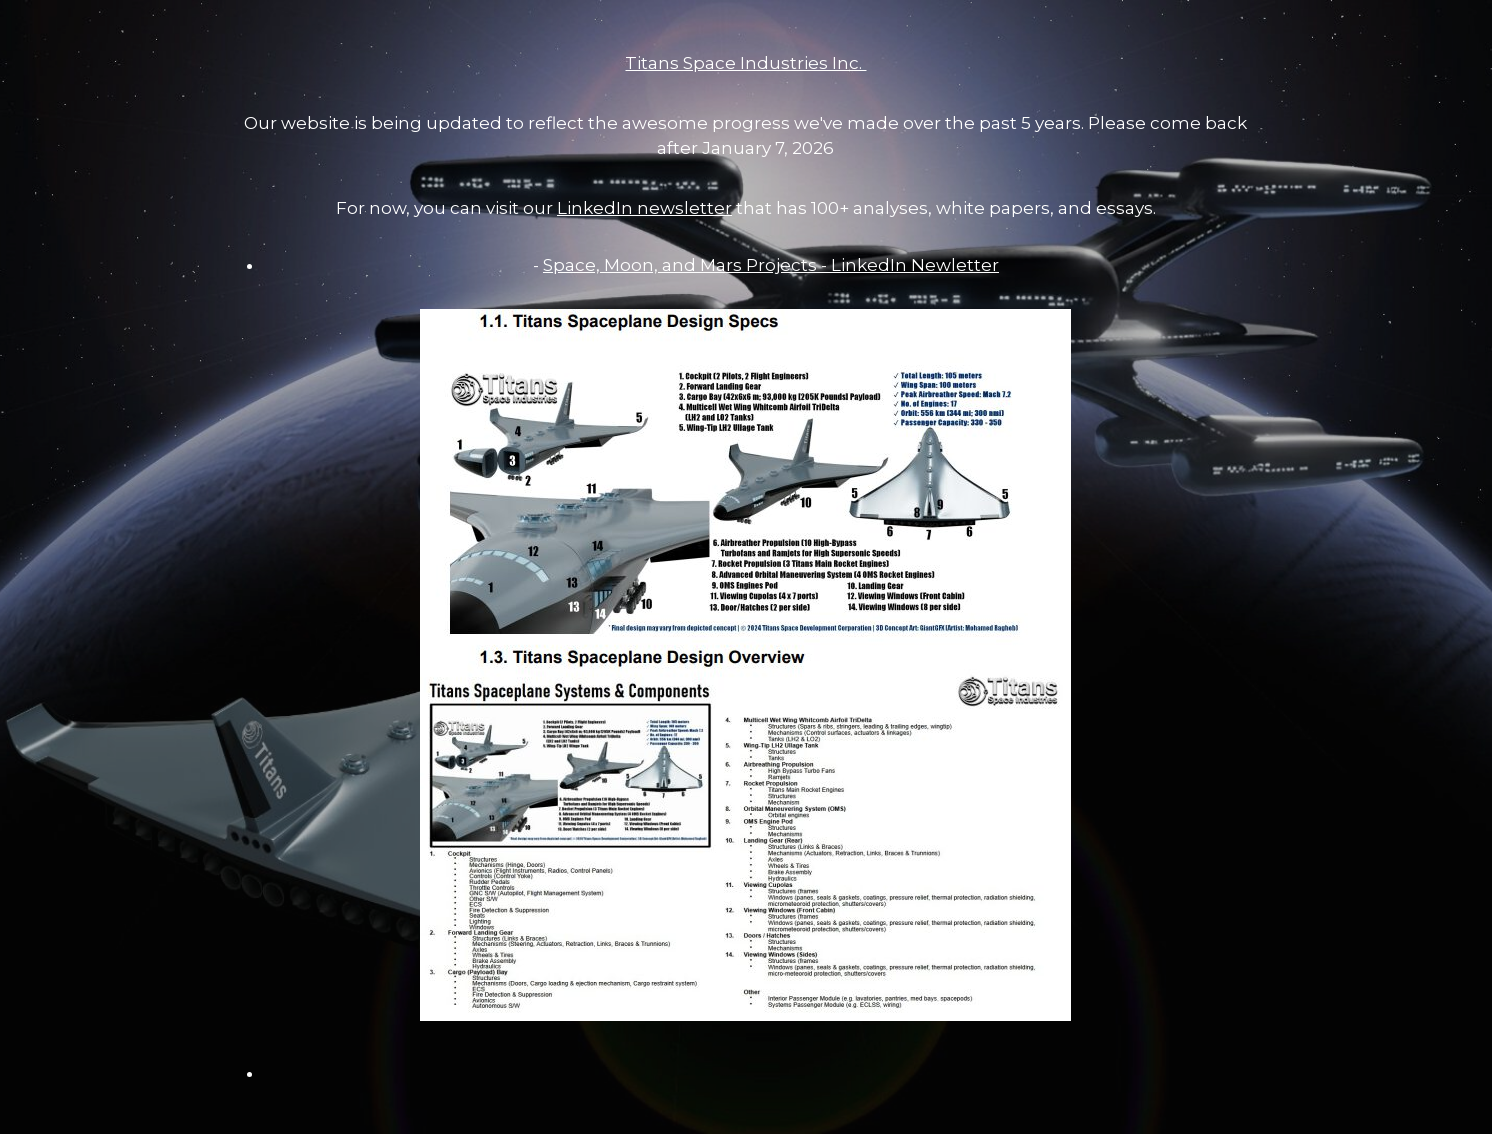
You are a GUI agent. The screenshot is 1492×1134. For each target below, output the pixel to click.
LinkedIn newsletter (644, 208)
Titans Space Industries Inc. (745, 63)
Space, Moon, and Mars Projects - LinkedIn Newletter (771, 265)
